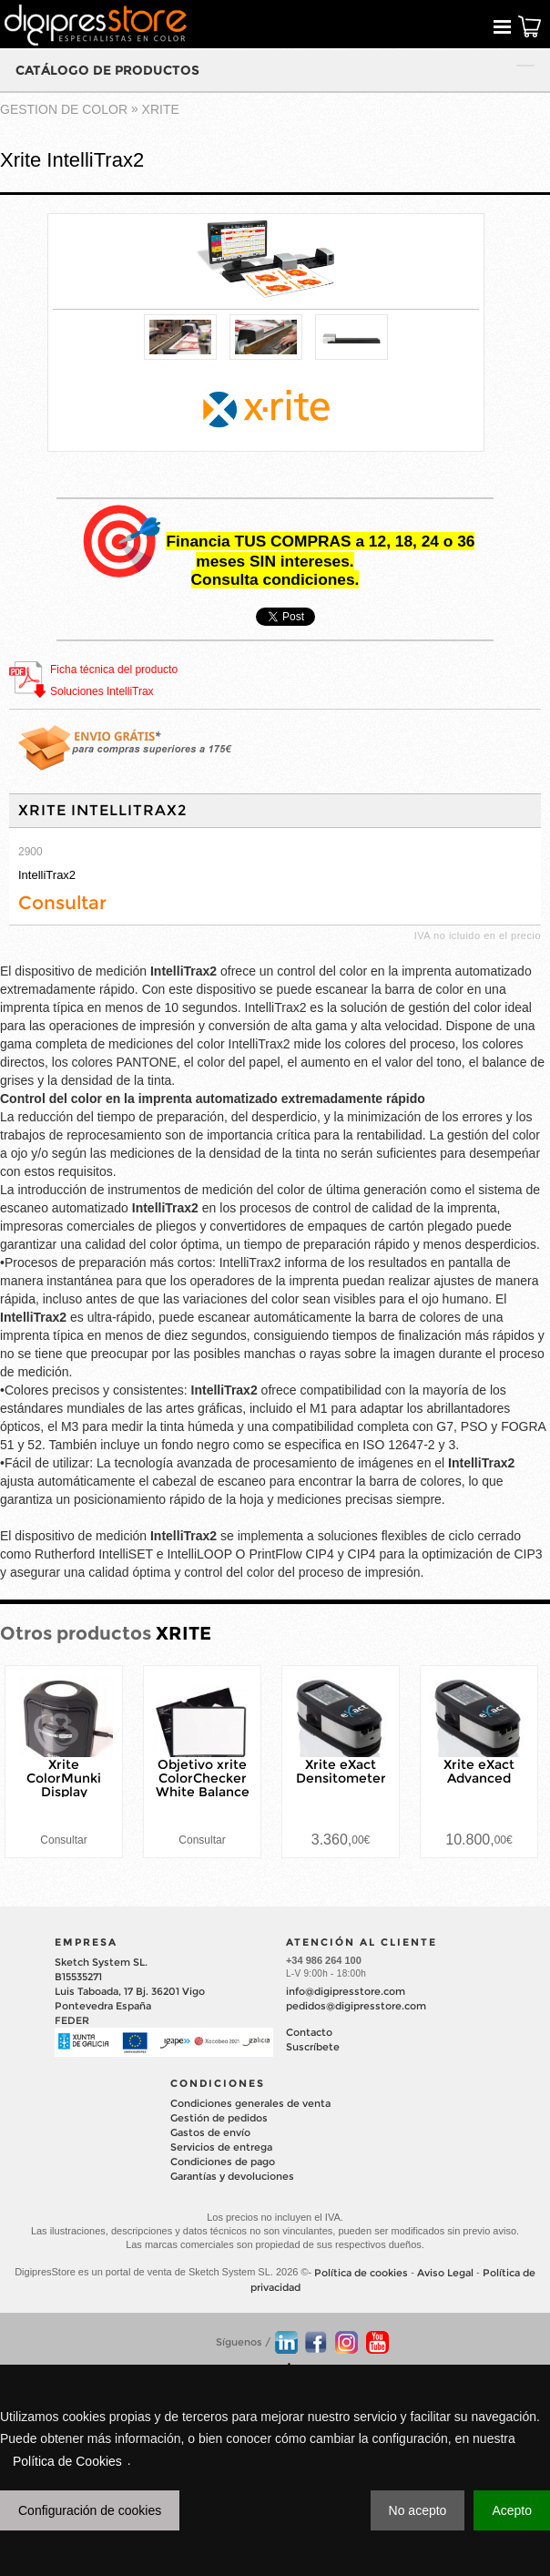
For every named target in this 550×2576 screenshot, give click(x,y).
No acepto (418, 2510)
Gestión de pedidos (219, 2117)
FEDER (72, 2020)
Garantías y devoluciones (232, 2176)
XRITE (160, 109)
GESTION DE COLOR (63, 109)
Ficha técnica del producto (114, 669)
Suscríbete (313, 2046)
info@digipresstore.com (345, 1991)
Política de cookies (361, 2272)
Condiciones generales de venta (250, 2103)
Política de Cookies (67, 2461)
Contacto (309, 2032)
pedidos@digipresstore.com (356, 2005)
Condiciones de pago (222, 2161)
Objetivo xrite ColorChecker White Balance (203, 1778)
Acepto (512, 2510)
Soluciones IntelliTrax (102, 691)
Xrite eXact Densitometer (341, 1771)
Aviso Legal (445, 2272)
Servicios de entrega (221, 2147)
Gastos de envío (210, 2132)
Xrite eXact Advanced (478, 1771)
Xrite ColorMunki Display (63, 1778)
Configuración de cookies (89, 2510)
